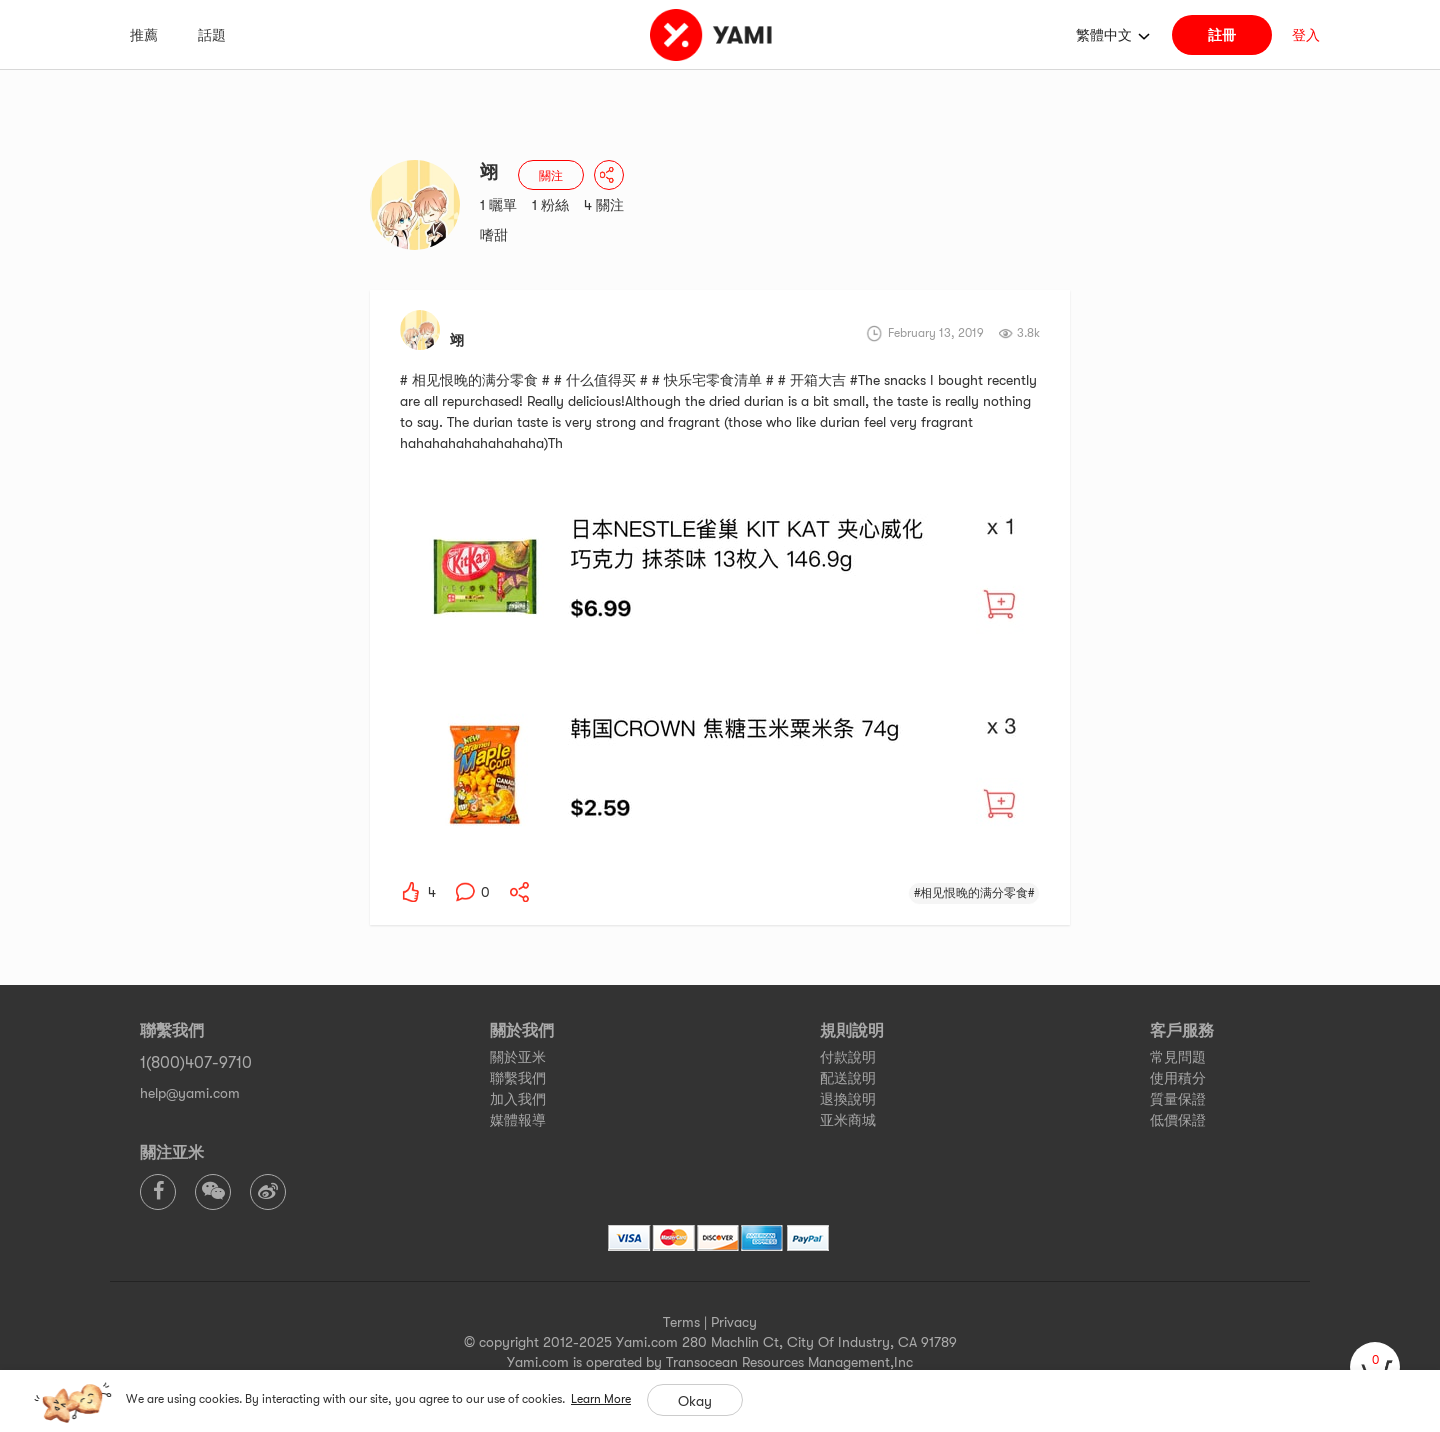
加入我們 (518, 1099)
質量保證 (1178, 1099)
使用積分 (1178, 1078)
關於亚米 (518, 1057)
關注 (551, 176)
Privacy (734, 1322)
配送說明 (848, 1078)
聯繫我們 (518, 1078)
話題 (212, 35)
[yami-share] (520, 892)
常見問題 (1178, 1057)
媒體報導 (518, 1120)
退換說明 (848, 1099)
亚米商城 (848, 1120)
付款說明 (848, 1057)
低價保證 (1178, 1120)
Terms (681, 1322)
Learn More (601, 1399)
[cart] (1375, 1367)
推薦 (144, 35)
